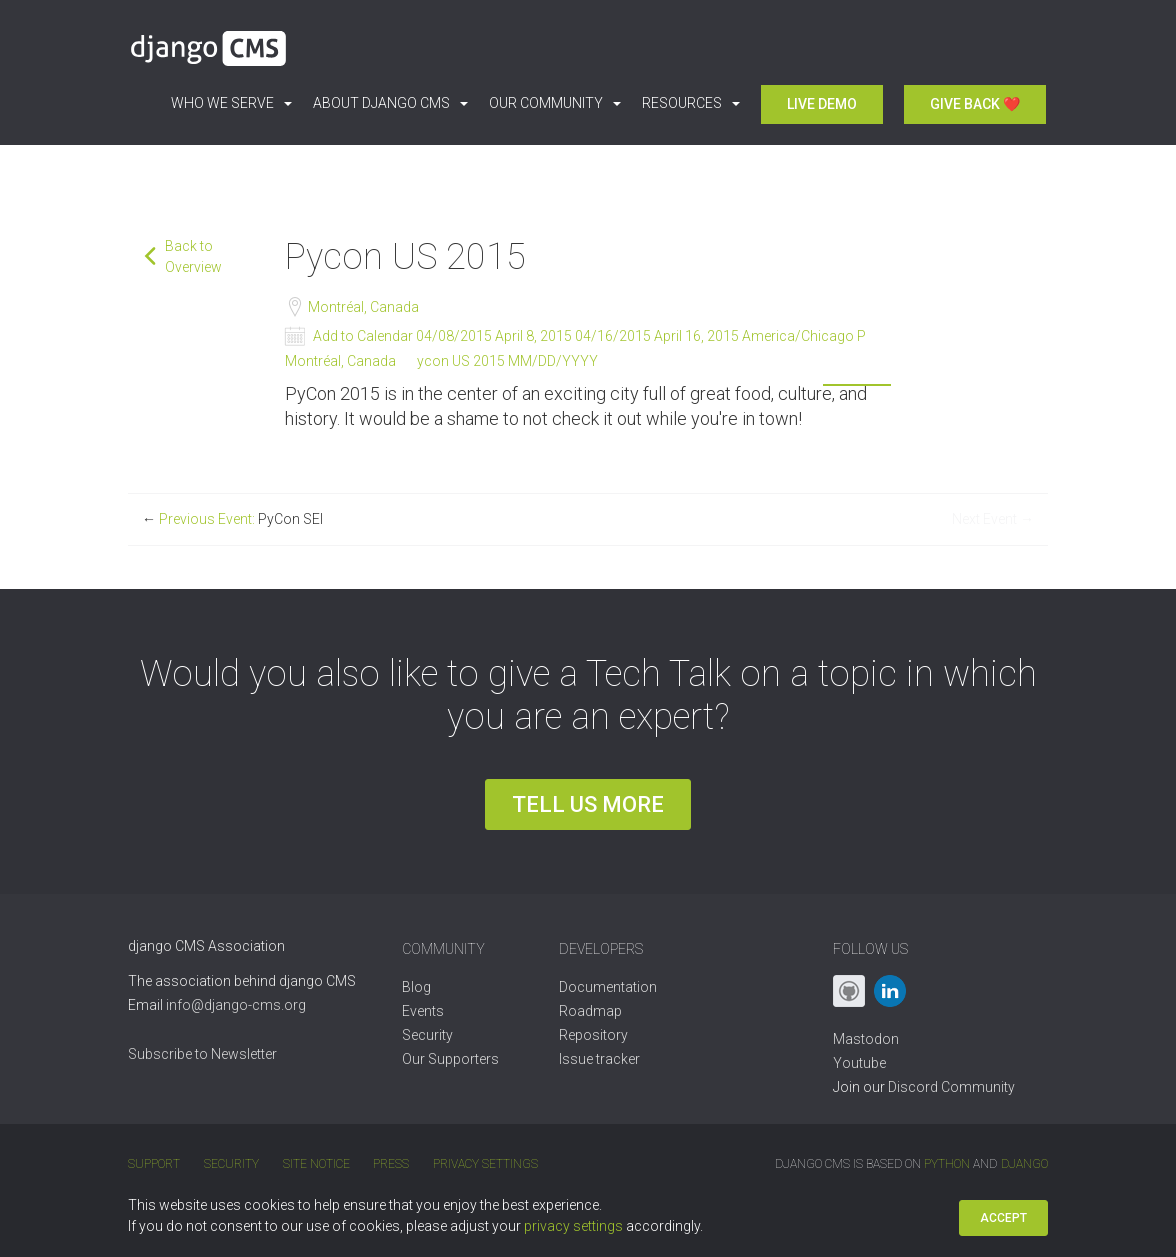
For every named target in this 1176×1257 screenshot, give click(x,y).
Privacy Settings (482, 1164)
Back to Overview (193, 256)
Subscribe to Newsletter (202, 1054)
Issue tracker (599, 1059)
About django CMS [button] (390, 103)
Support (154, 1164)
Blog (416, 987)
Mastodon (866, 1039)
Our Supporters (450, 1059)
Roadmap (590, 1011)
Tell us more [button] (588, 804)
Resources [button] (691, 103)
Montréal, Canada (362, 307)
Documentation (608, 987)
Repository (593, 1035)
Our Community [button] (555, 103)
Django (1024, 1164)
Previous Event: (232, 519)
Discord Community (951, 1087)
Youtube (859, 1063)
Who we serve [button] (231, 103)
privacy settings (573, 1226)
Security (427, 1035)
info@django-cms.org (236, 1005)
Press (389, 1164)
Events (423, 1011)
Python (948, 1164)
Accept (1003, 1218)
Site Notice (314, 1164)
